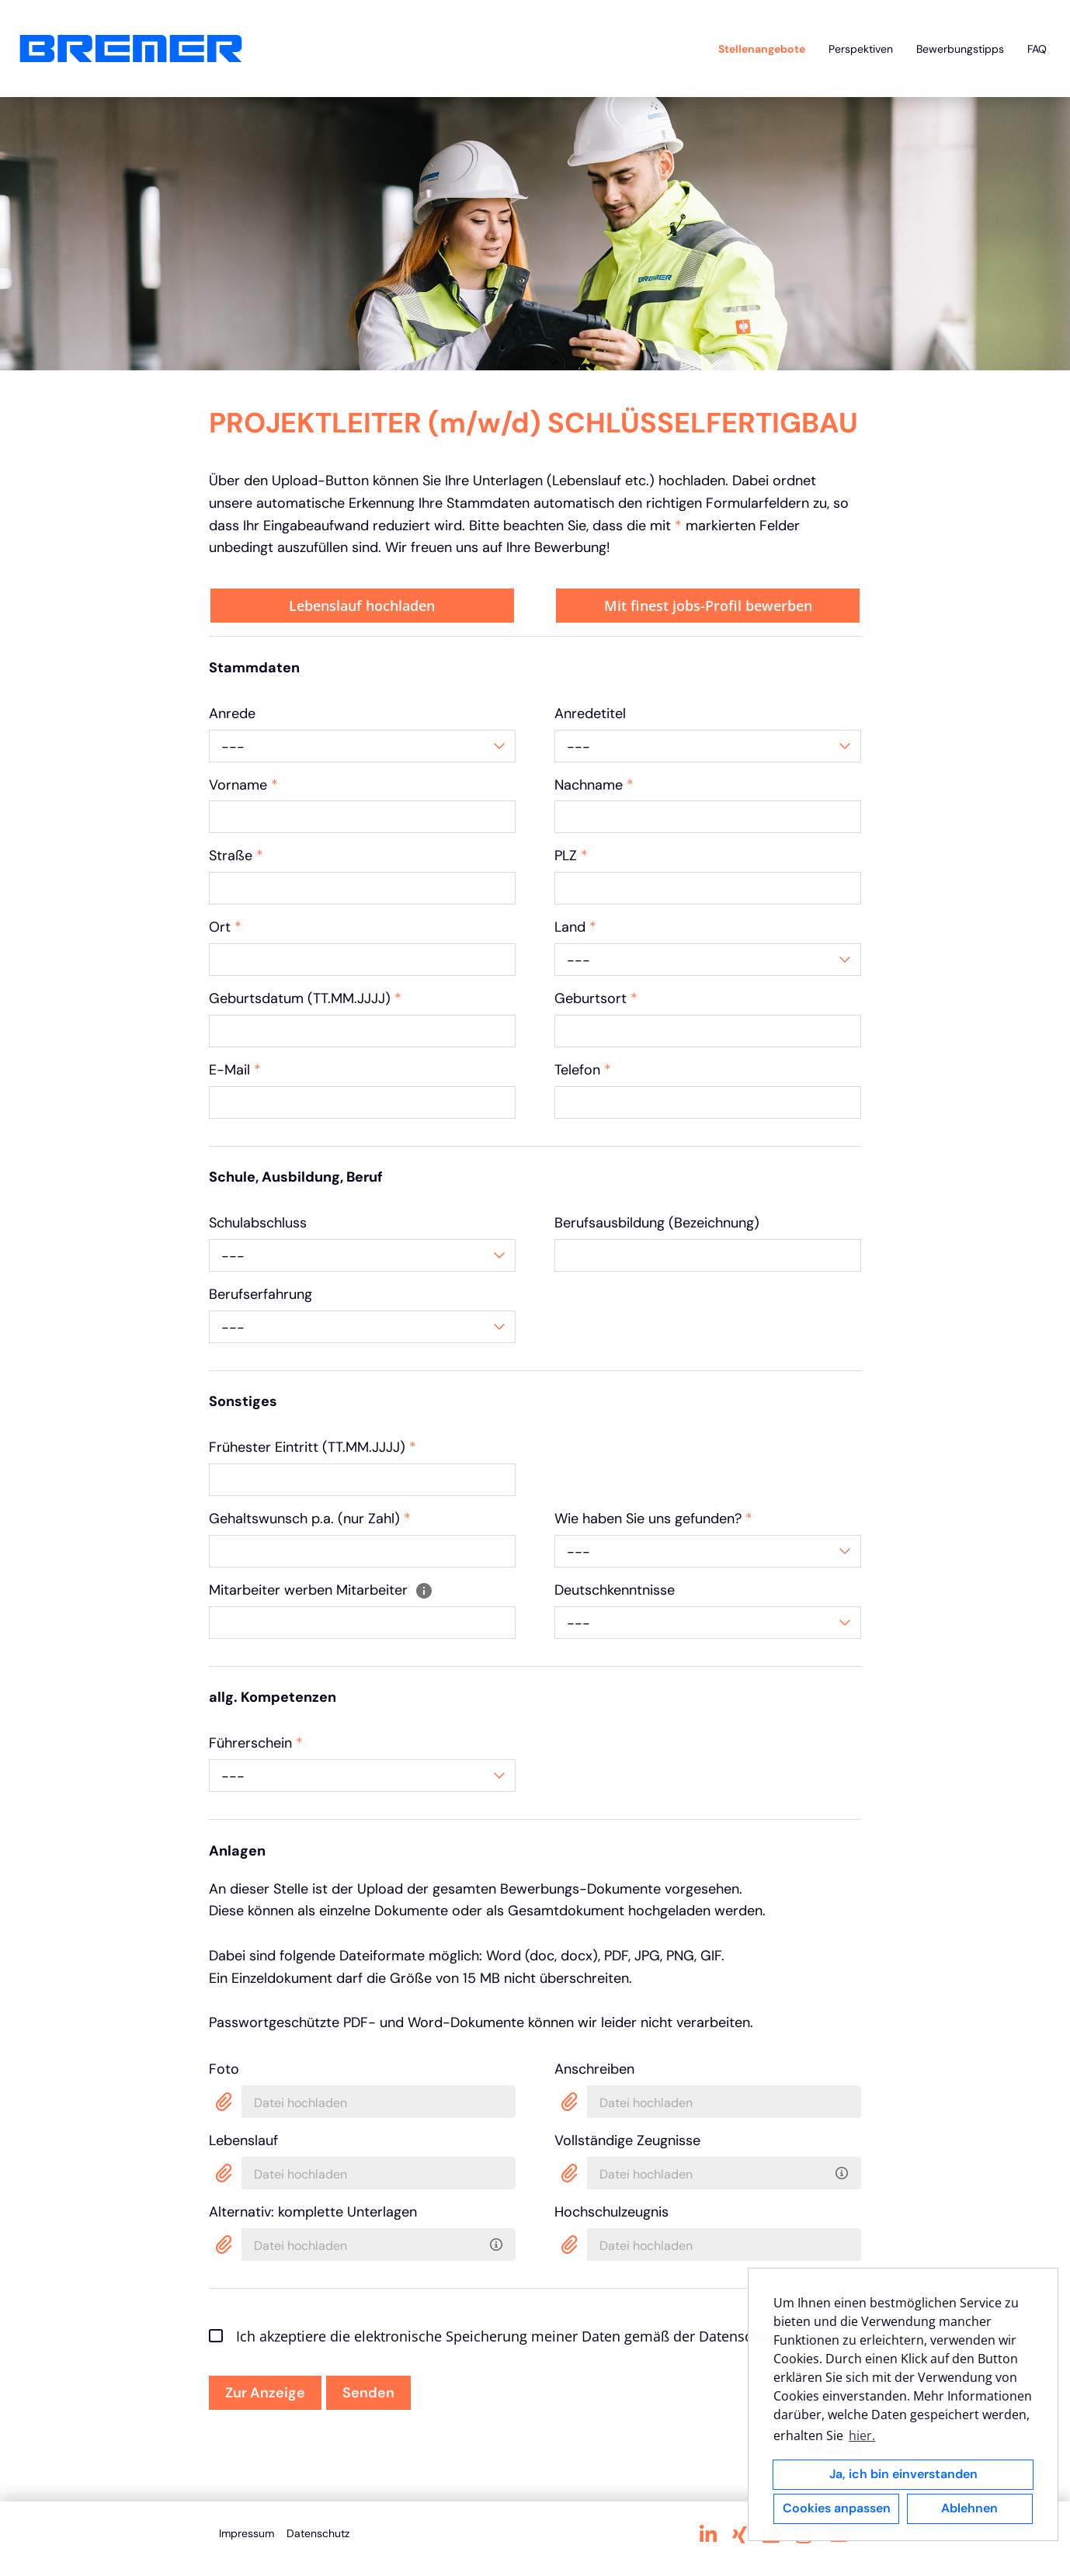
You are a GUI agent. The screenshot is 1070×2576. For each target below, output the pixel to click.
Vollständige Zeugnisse (627, 2140)
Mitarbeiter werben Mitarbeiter (321, 1590)
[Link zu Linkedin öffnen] (708, 2535)
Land (575, 927)
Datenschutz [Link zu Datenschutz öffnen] (318, 2533)
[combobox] (362, 746)
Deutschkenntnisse (614, 1590)
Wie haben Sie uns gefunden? (653, 1518)
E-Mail (235, 1070)
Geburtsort (595, 998)
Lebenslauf (243, 2140)
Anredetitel (590, 713)
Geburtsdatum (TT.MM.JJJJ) (305, 998)
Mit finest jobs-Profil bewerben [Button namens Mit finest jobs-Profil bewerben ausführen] (708, 605)
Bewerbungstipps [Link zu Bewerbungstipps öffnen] (960, 49)
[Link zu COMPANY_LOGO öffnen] (130, 48)
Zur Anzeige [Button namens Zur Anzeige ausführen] (265, 2392)
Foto (224, 2069)
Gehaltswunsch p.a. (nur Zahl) (310, 1518)
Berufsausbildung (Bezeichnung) (656, 1222)
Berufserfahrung (260, 1294)
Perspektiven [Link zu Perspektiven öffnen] (861, 49)
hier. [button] (862, 2435)
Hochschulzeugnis (611, 2212)
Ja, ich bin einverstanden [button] (903, 2474)
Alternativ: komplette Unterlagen (313, 2212)
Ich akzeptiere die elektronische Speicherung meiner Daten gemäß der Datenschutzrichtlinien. (529, 2336)
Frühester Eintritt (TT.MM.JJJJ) (312, 1447)
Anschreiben (594, 2069)
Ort (225, 927)
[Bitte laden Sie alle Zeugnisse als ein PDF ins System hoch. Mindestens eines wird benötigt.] (844, 2170)
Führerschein (256, 1743)
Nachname (594, 785)
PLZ (571, 855)
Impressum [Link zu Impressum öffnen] (246, 2533)
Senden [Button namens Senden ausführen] (368, 2392)
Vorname (243, 785)
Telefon (582, 1070)
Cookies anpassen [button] (837, 2508)
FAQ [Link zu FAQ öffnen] (1037, 49)
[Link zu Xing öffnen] (739, 2535)
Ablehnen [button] (969, 2508)
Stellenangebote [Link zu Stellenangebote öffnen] (761, 49)
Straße (236, 855)
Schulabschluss (258, 1222)
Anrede (232, 713)
